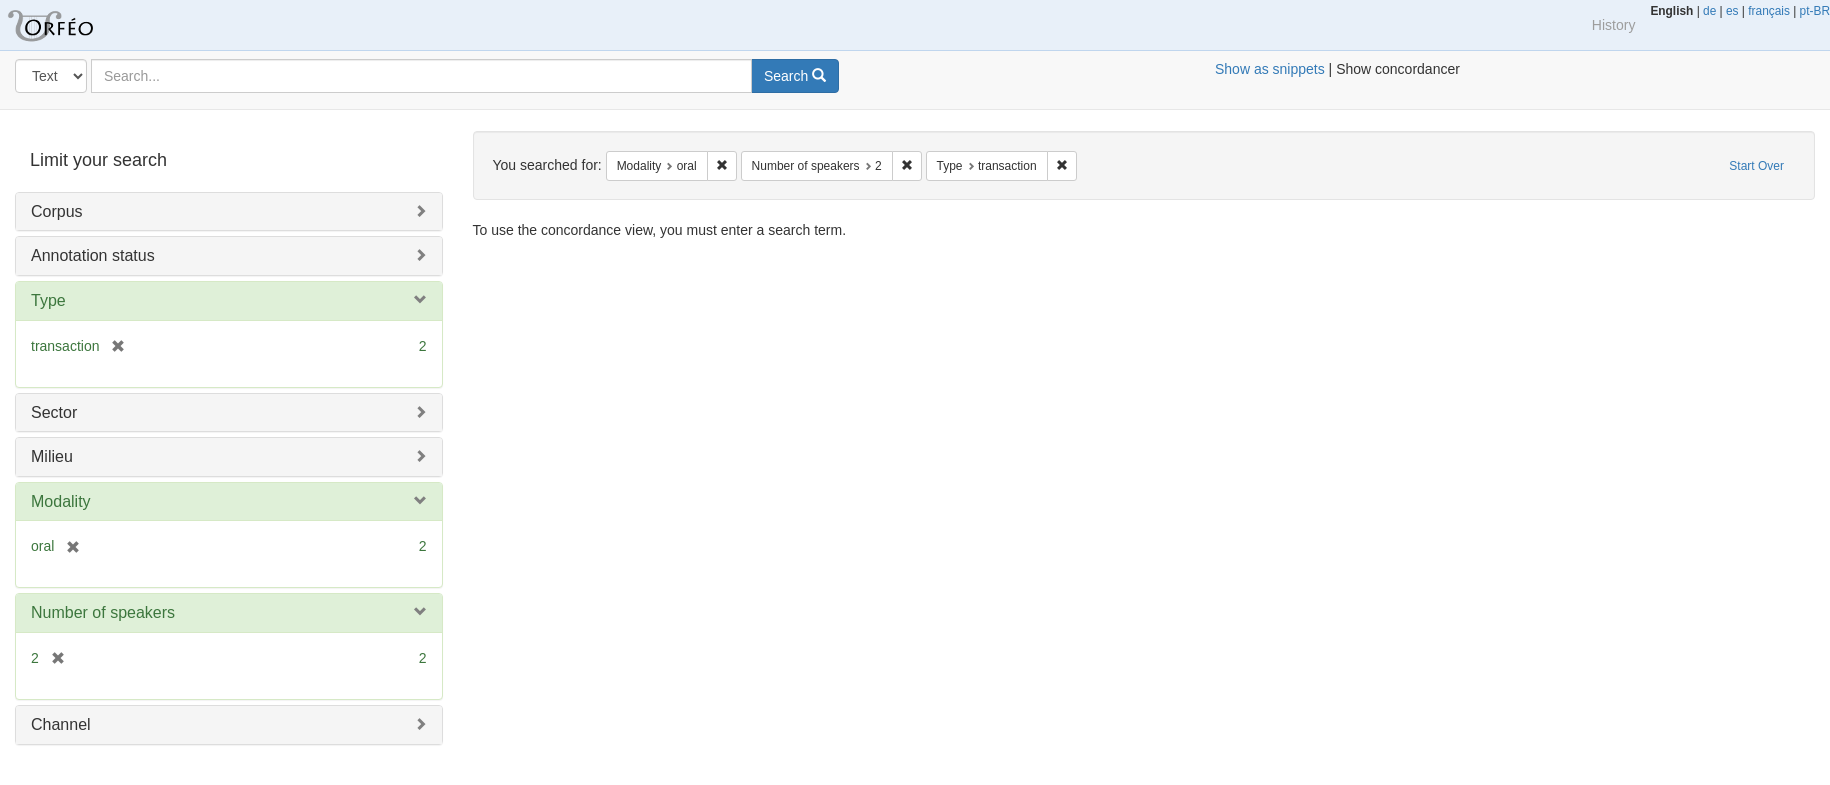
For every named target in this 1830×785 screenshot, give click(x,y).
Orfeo (75, 25)
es (1732, 11)
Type (48, 300)
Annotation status (93, 255)
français (1769, 11)
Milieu (52, 456)
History (1614, 25)
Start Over (1756, 166)
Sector (54, 412)
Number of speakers (103, 612)
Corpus (57, 211)
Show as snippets (1270, 69)
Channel (61, 724)
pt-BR (1815, 11)
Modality (61, 501)
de (1709, 11)
